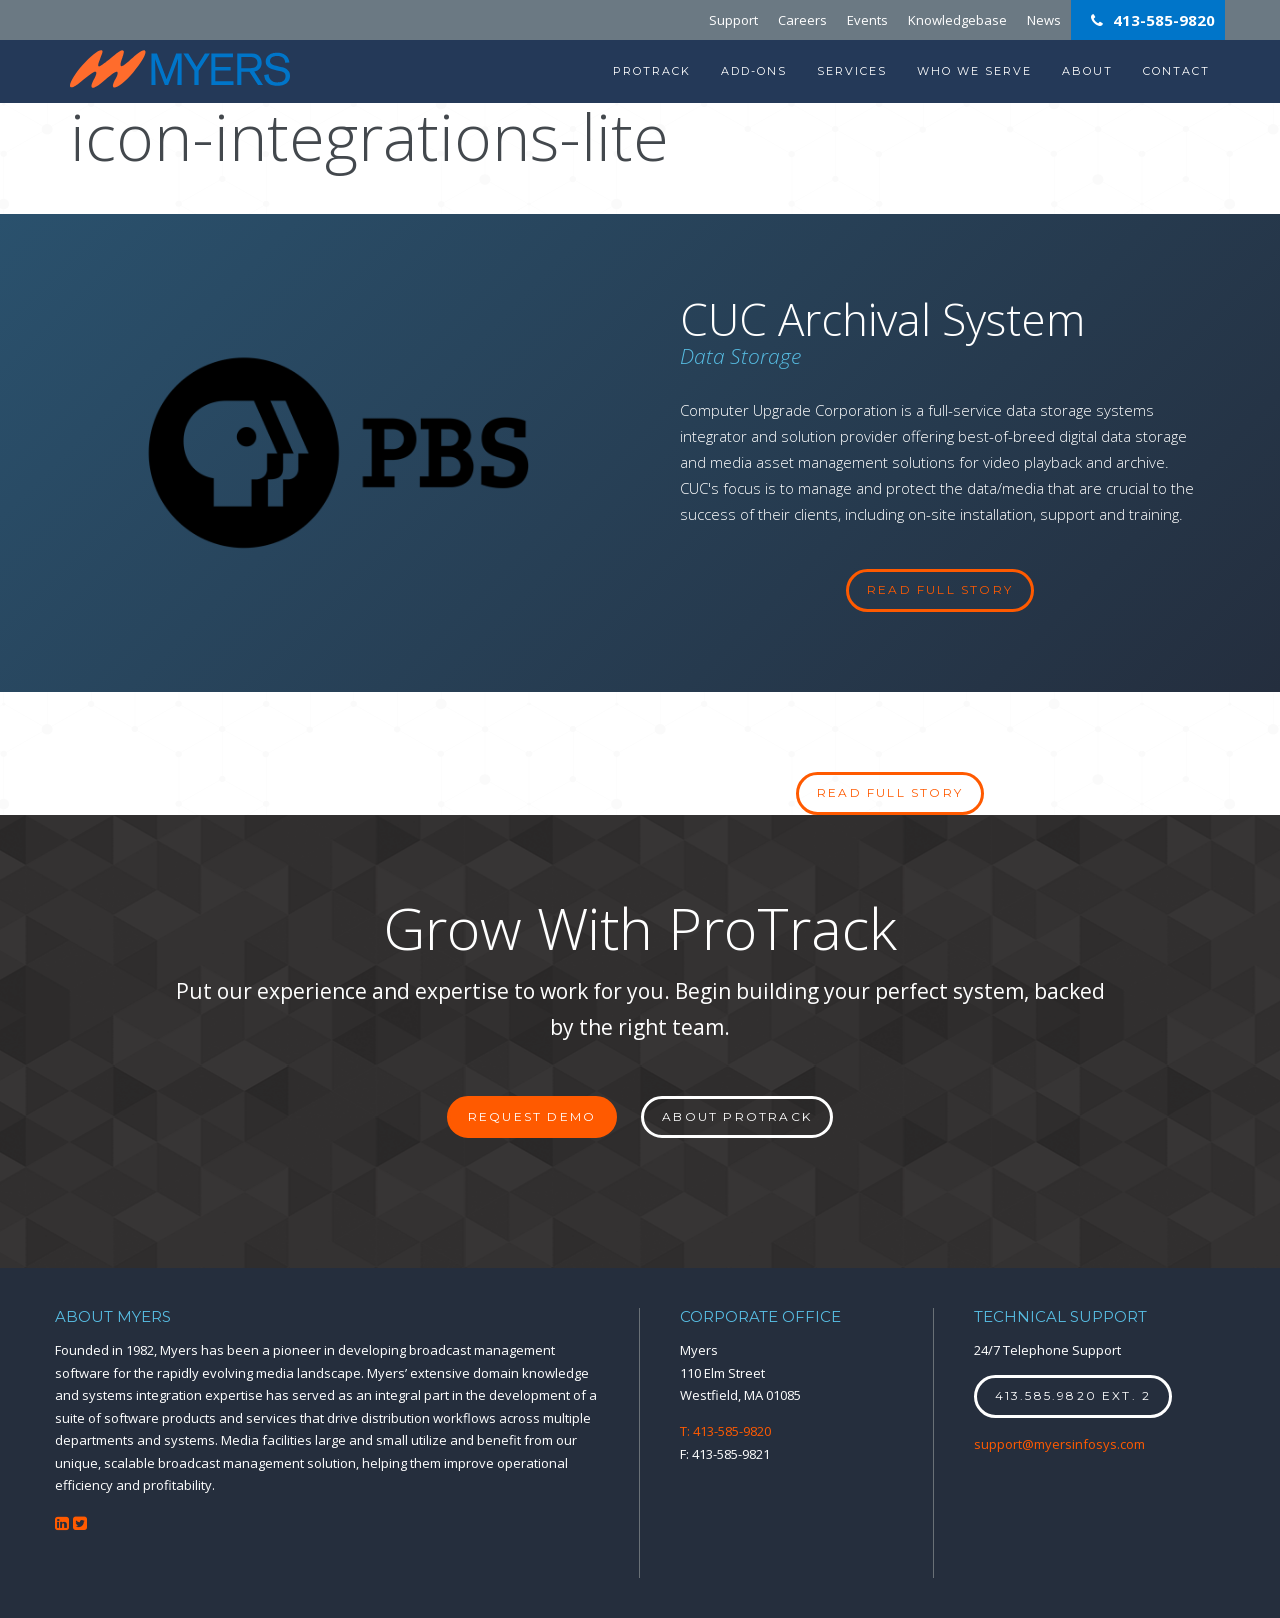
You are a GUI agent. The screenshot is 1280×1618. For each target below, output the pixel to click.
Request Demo (532, 1116)
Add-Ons (754, 71)
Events (867, 20)
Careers (802, 20)
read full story (940, 589)
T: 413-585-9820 (725, 1431)
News (1044, 20)
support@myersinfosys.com (1059, 1444)
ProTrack (652, 71)
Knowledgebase (957, 20)
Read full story (890, 792)
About (1087, 71)
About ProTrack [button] (737, 1116)
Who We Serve (974, 71)
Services (852, 71)
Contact (1176, 71)
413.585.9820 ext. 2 (1073, 1395)
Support (733, 20)
